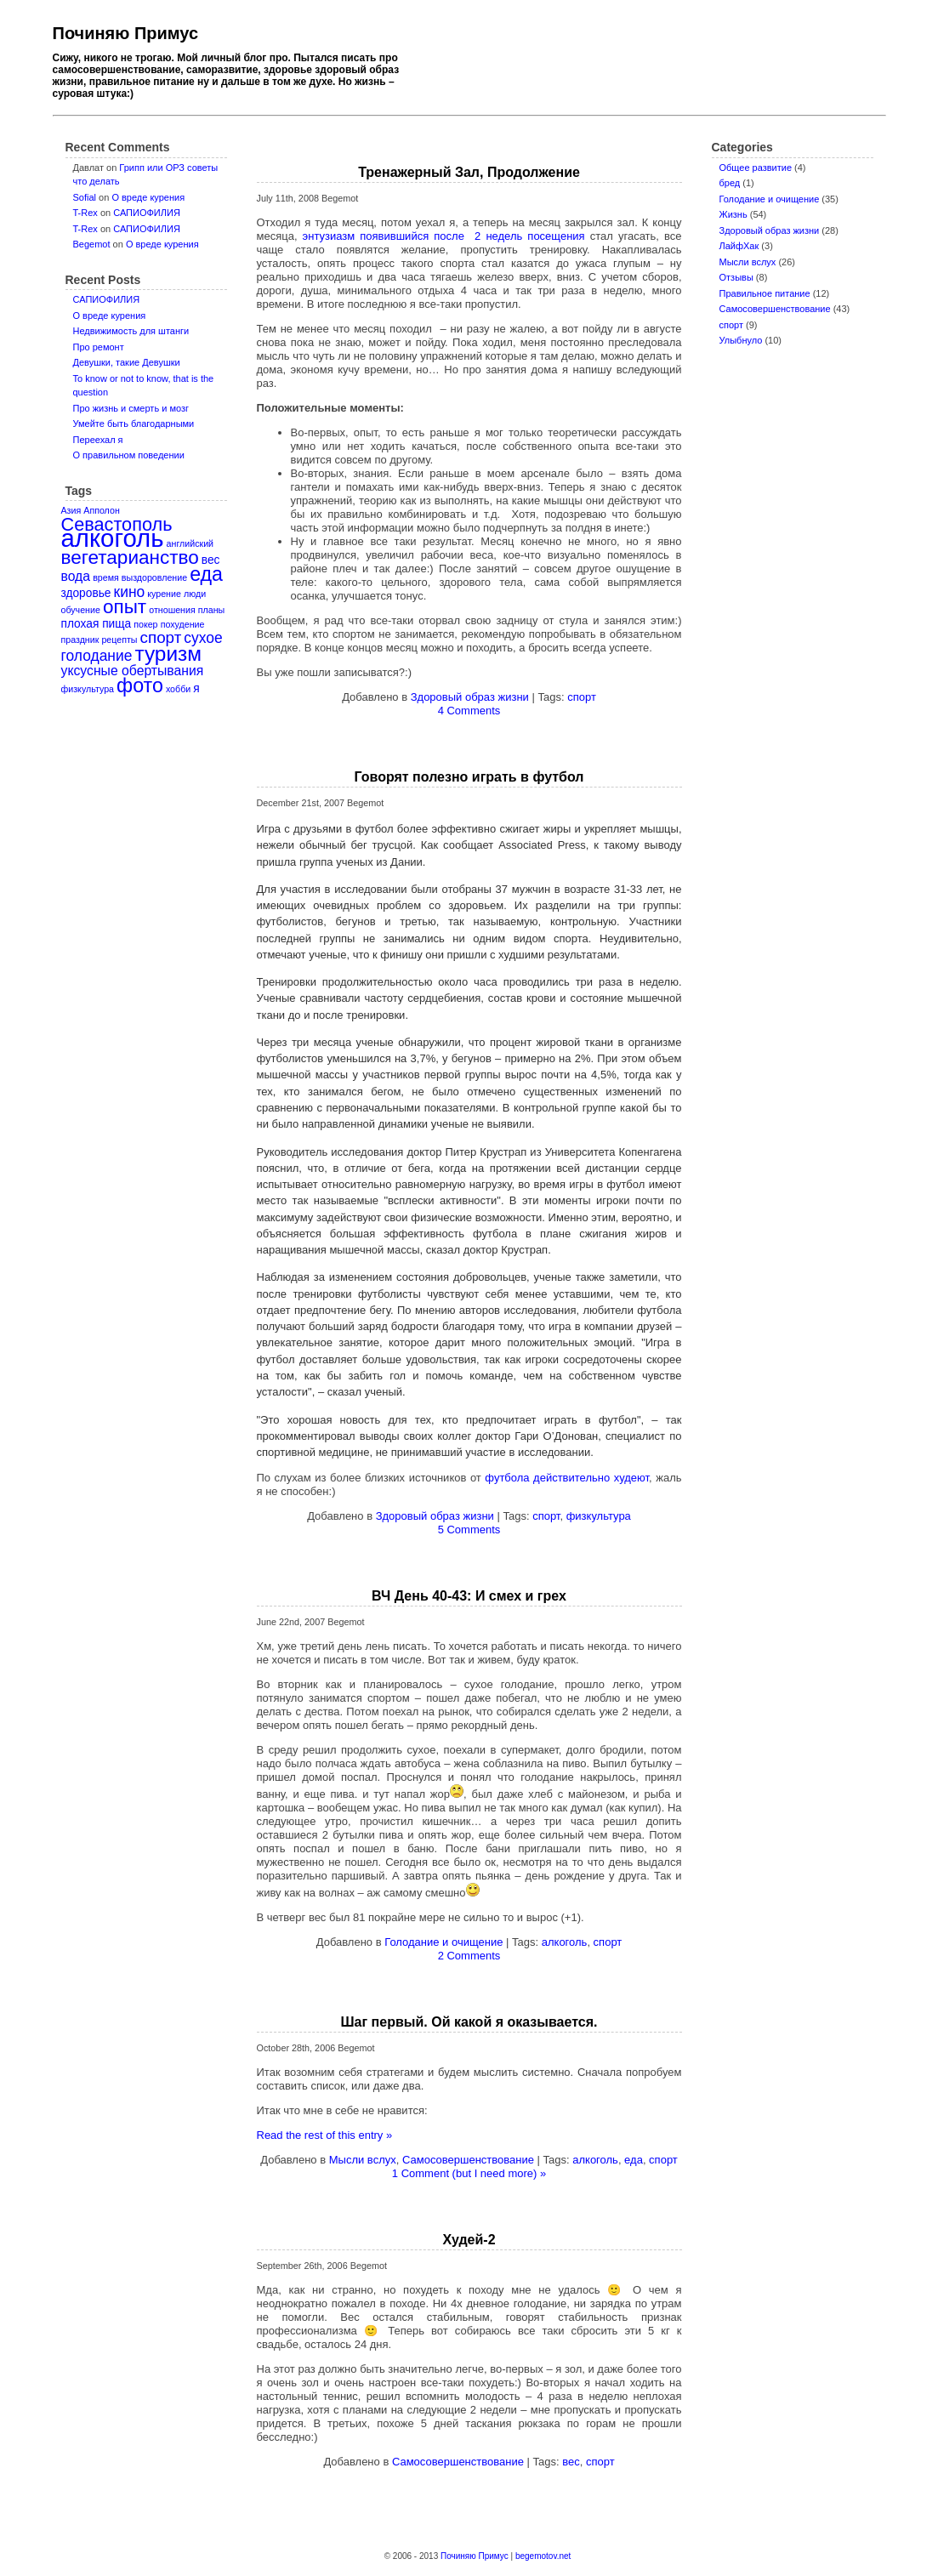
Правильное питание (764, 293)
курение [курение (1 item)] (164, 594)
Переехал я (98, 440)
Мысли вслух (747, 262)
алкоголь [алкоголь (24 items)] (112, 538)
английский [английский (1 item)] (190, 543)
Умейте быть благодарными (134, 423)
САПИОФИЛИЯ (146, 213)
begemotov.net (543, 2556)
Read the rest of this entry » (325, 2135)
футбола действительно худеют (567, 1477)
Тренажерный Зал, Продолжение (469, 172)
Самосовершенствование (775, 309)
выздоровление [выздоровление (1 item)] (154, 577)
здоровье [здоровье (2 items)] (86, 593)
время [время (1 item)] (106, 577)
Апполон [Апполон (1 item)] (101, 510)
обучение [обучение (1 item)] (80, 610)
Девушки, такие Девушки (126, 362)
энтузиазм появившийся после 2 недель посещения (444, 236)
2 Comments (469, 1955)
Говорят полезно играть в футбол (468, 777)
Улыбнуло (741, 340)
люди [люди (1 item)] (195, 594)
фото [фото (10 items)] (140, 685)
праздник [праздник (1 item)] (80, 639)
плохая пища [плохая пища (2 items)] (96, 623)
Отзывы (736, 277)
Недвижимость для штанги (131, 331)
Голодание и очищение (769, 199)
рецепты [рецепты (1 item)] (119, 639)
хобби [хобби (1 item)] (178, 689)
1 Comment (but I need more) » (469, 2173)
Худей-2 (468, 2239)
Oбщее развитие (756, 167)
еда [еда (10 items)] (206, 574)
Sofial (85, 197)
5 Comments (469, 1529)
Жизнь (733, 214)
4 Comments (469, 710)
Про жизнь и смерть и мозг (131, 408)
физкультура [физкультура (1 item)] (87, 689)
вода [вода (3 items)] (76, 576)
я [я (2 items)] (196, 688)
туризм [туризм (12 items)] (168, 653)
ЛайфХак (739, 246)
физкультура (598, 1516)
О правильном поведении (129, 455)
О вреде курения (148, 197)
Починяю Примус (126, 33)
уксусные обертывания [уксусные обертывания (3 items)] (132, 670)
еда (633, 2159)
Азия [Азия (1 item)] (71, 510)
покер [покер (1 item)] (145, 624)
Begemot (92, 244)
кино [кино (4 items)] (129, 591)
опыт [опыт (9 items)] (124, 606)
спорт (731, 325)
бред (730, 183)
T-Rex (85, 213)
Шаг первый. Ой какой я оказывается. (469, 2022)
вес (571, 2461)
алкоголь (565, 1942)
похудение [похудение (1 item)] (183, 624)
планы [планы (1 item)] (211, 610)
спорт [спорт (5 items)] (161, 637)
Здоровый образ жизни (769, 230)
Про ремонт (98, 347)
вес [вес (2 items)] (211, 560)
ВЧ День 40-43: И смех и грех (469, 1596)
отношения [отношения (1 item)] (172, 610)
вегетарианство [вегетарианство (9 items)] (130, 557)
